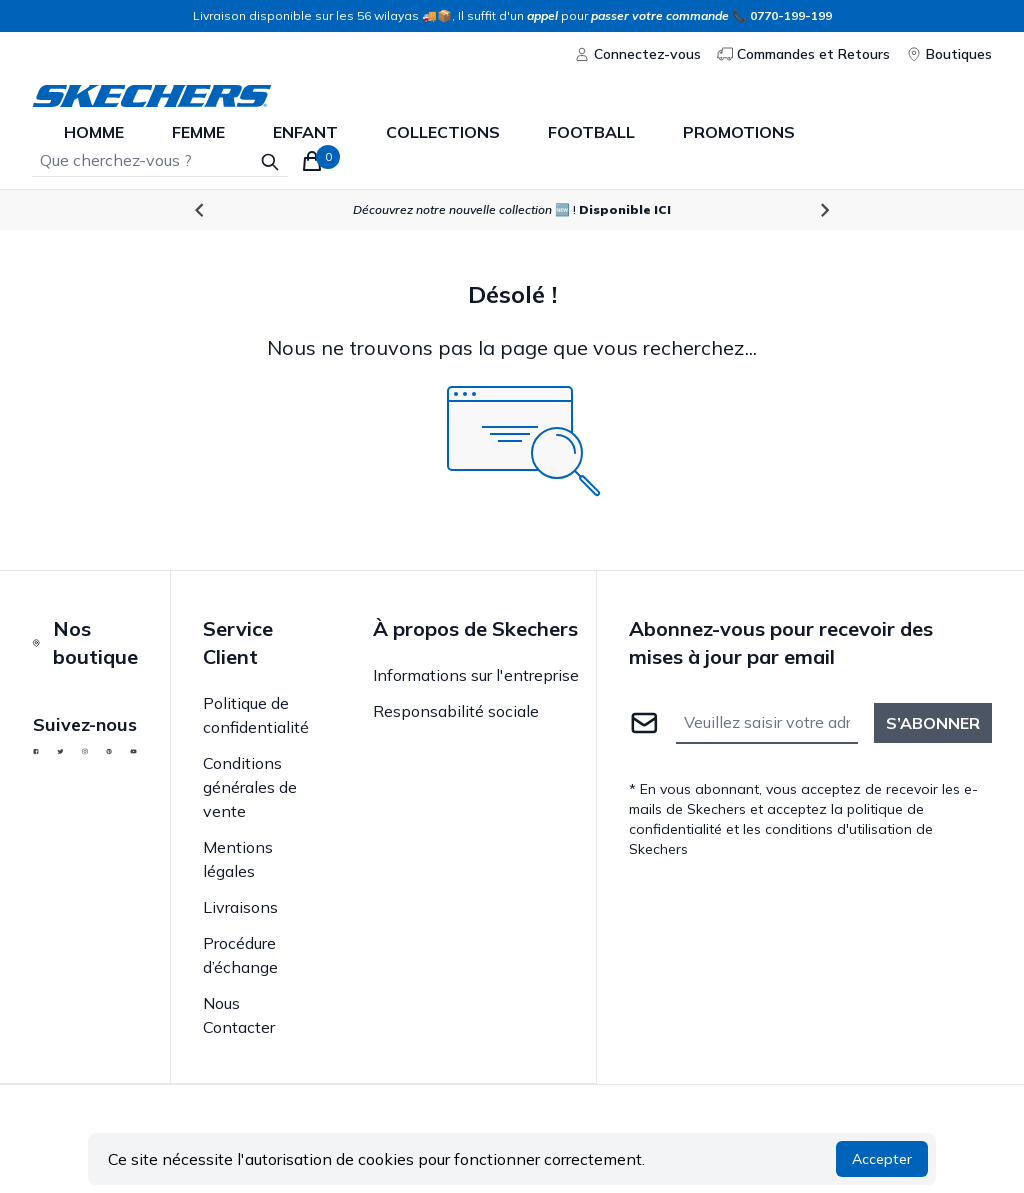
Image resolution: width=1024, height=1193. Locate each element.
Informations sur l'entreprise (476, 675)
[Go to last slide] (200, 210)
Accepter (882, 1159)
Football (591, 132)
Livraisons (240, 907)
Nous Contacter (239, 1015)
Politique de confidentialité (256, 715)
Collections (443, 132)
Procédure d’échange (240, 955)
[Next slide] (824, 210)
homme (94, 132)
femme (198, 132)
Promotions (739, 132)
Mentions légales (238, 859)
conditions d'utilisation (838, 829)
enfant (305, 132)
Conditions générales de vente (250, 787)
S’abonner (933, 723)
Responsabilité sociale (456, 711)
